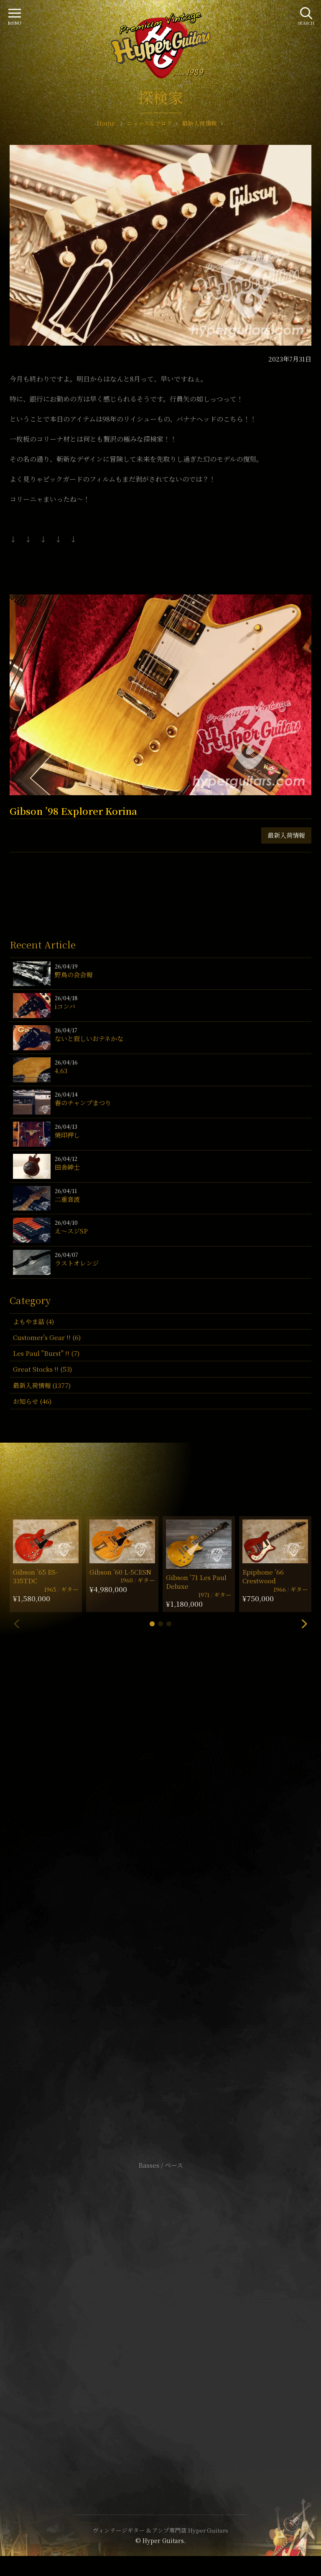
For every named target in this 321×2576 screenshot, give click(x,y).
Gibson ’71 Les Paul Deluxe (196, 1581)
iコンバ (65, 1006)
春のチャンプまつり (83, 1102)
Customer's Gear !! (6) (47, 1337)
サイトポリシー (160, 2305)
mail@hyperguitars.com (173, 1891)
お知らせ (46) (32, 1401)
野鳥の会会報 (73, 974)
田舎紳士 (67, 1167)
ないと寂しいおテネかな (89, 1038)
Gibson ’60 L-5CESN (120, 1571)
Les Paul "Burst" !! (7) (46, 1353)
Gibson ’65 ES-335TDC (35, 1576)
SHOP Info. (161, 1916)
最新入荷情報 (286, 835)
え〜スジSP (71, 1230)
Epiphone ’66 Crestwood (263, 1576)
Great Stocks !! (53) (42, 1369)
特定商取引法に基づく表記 (160, 2317)
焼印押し (67, 1134)
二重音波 (67, 1199)
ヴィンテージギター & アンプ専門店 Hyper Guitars (160, 2530)
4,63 (61, 1070)
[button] (152, 1623)
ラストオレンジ (77, 1263)
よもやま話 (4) (33, 1321)
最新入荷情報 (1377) (42, 1385)
